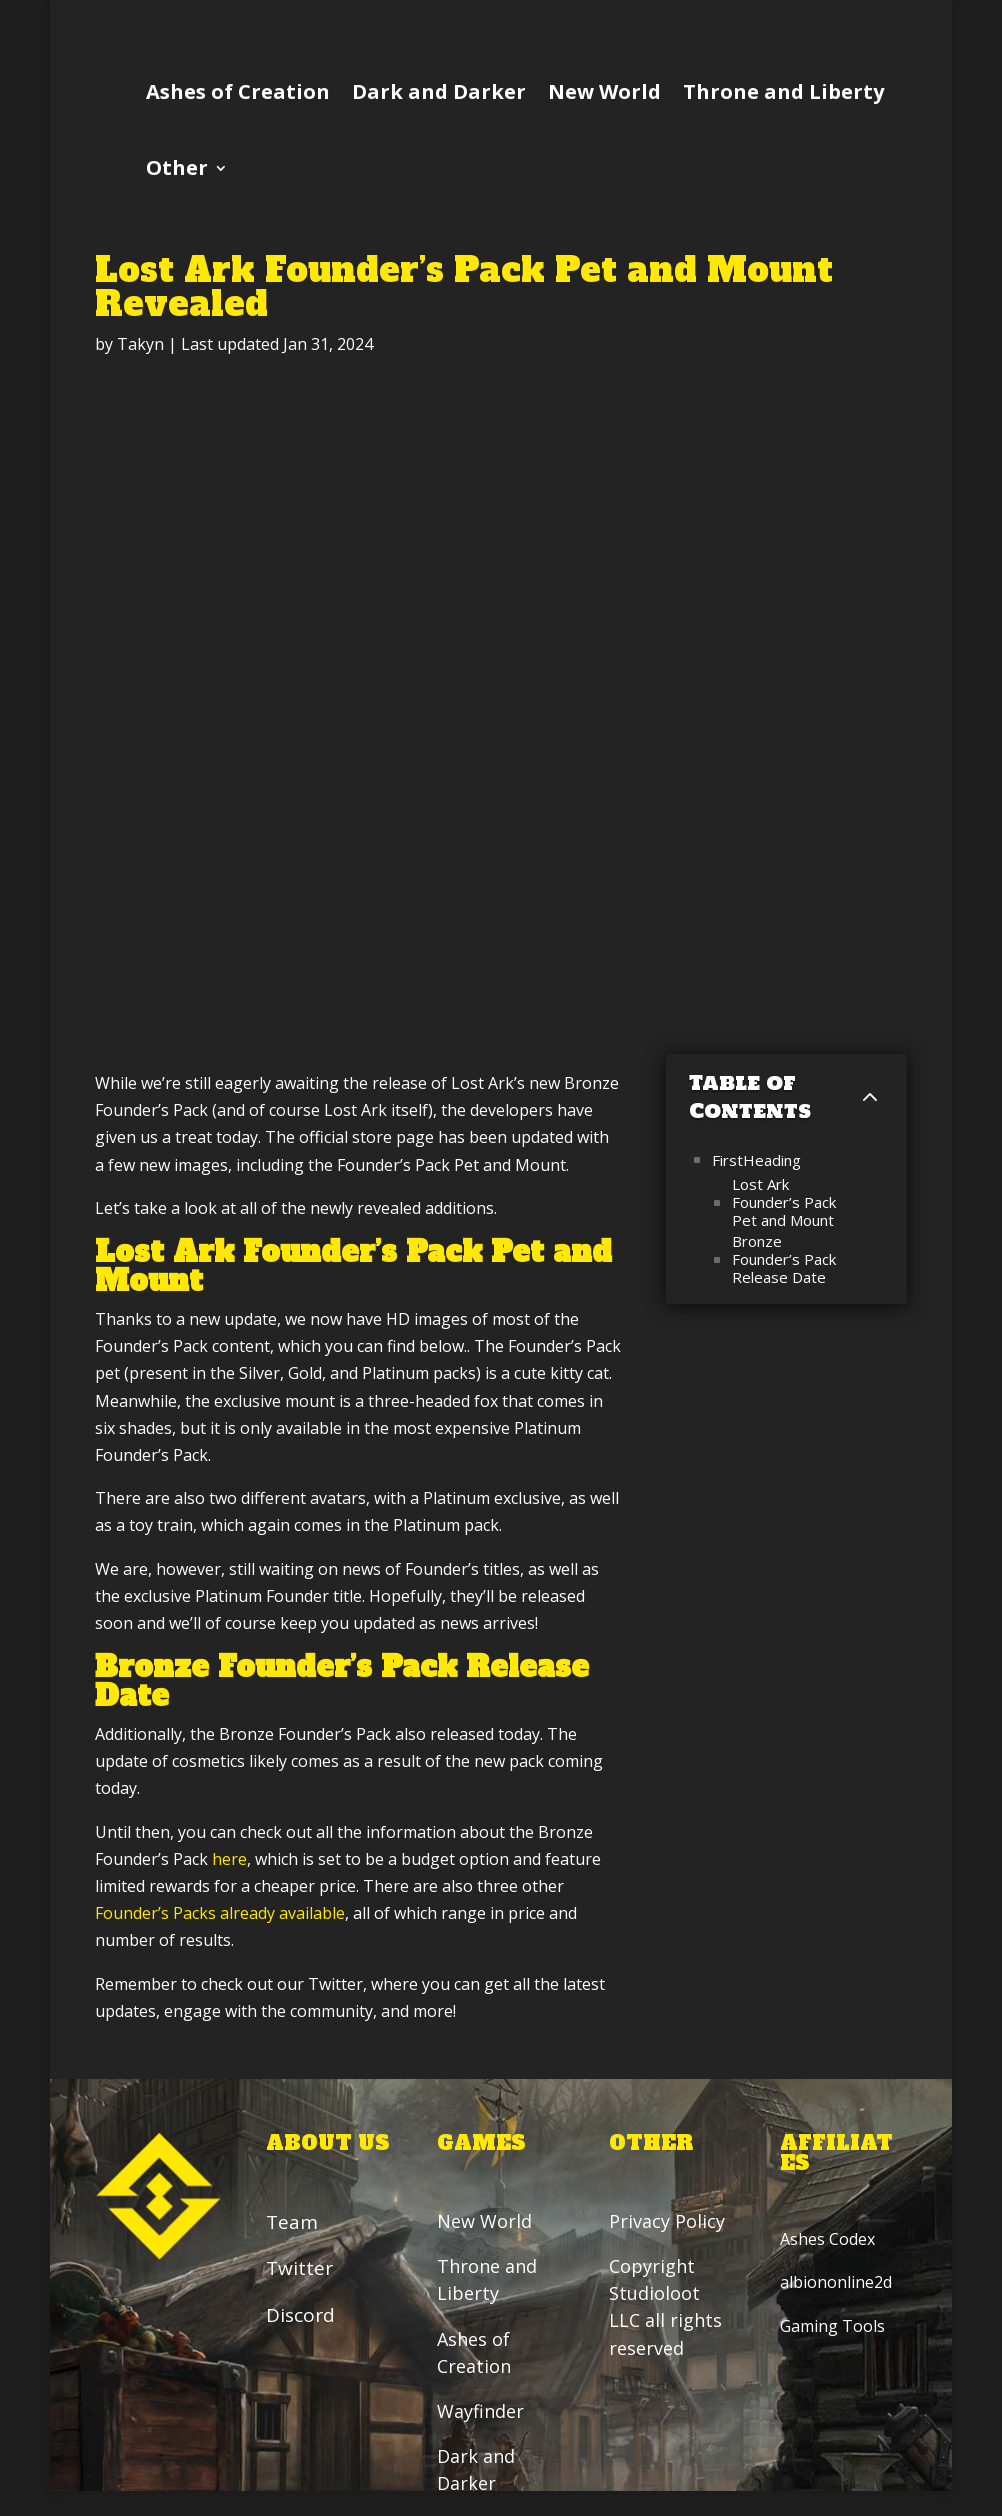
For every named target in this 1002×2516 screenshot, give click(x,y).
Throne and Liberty (783, 91)
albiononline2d (836, 2283)
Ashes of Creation (238, 91)
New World (604, 91)
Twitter (299, 2269)
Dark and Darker (439, 91)
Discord (300, 2315)
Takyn (140, 344)
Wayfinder (481, 2411)
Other (177, 167)
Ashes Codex (827, 2239)
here (229, 1859)
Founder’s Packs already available (220, 1913)
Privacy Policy (669, 2221)
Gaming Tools (832, 2326)
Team (292, 2222)
